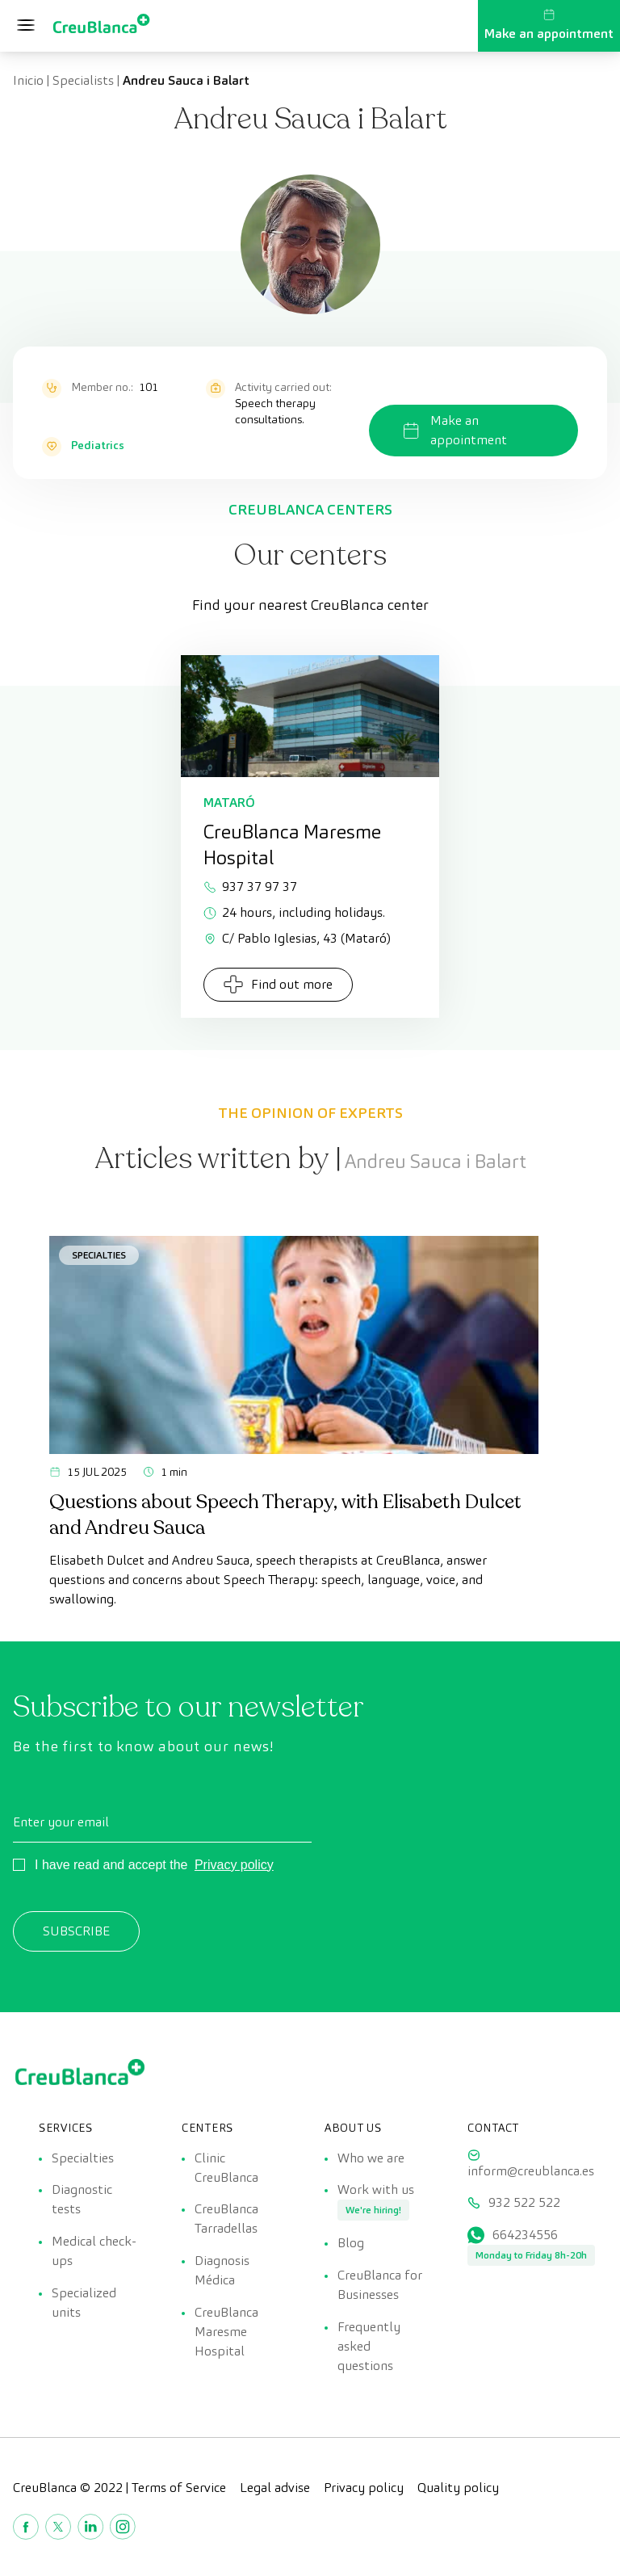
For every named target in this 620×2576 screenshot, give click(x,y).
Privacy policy (234, 1865)
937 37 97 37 (250, 886)
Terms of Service (179, 2488)
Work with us (375, 2190)
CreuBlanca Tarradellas (226, 2219)
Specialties (99, 1255)
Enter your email (61, 1821)
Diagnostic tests (82, 2200)
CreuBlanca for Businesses (379, 2285)
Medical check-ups (94, 2252)
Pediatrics (97, 445)
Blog (350, 2243)
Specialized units (84, 2303)
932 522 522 (524, 2203)
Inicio (28, 80)
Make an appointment (549, 25)
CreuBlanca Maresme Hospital (226, 2332)
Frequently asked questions (368, 2347)
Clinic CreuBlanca (226, 2167)
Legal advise (275, 2488)
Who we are (370, 2157)
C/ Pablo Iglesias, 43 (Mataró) (297, 938)
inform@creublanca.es (530, 2170)
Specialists (83, 80)
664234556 (525, 2235)
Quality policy (458, 2488)
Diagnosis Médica (222, 2271)
